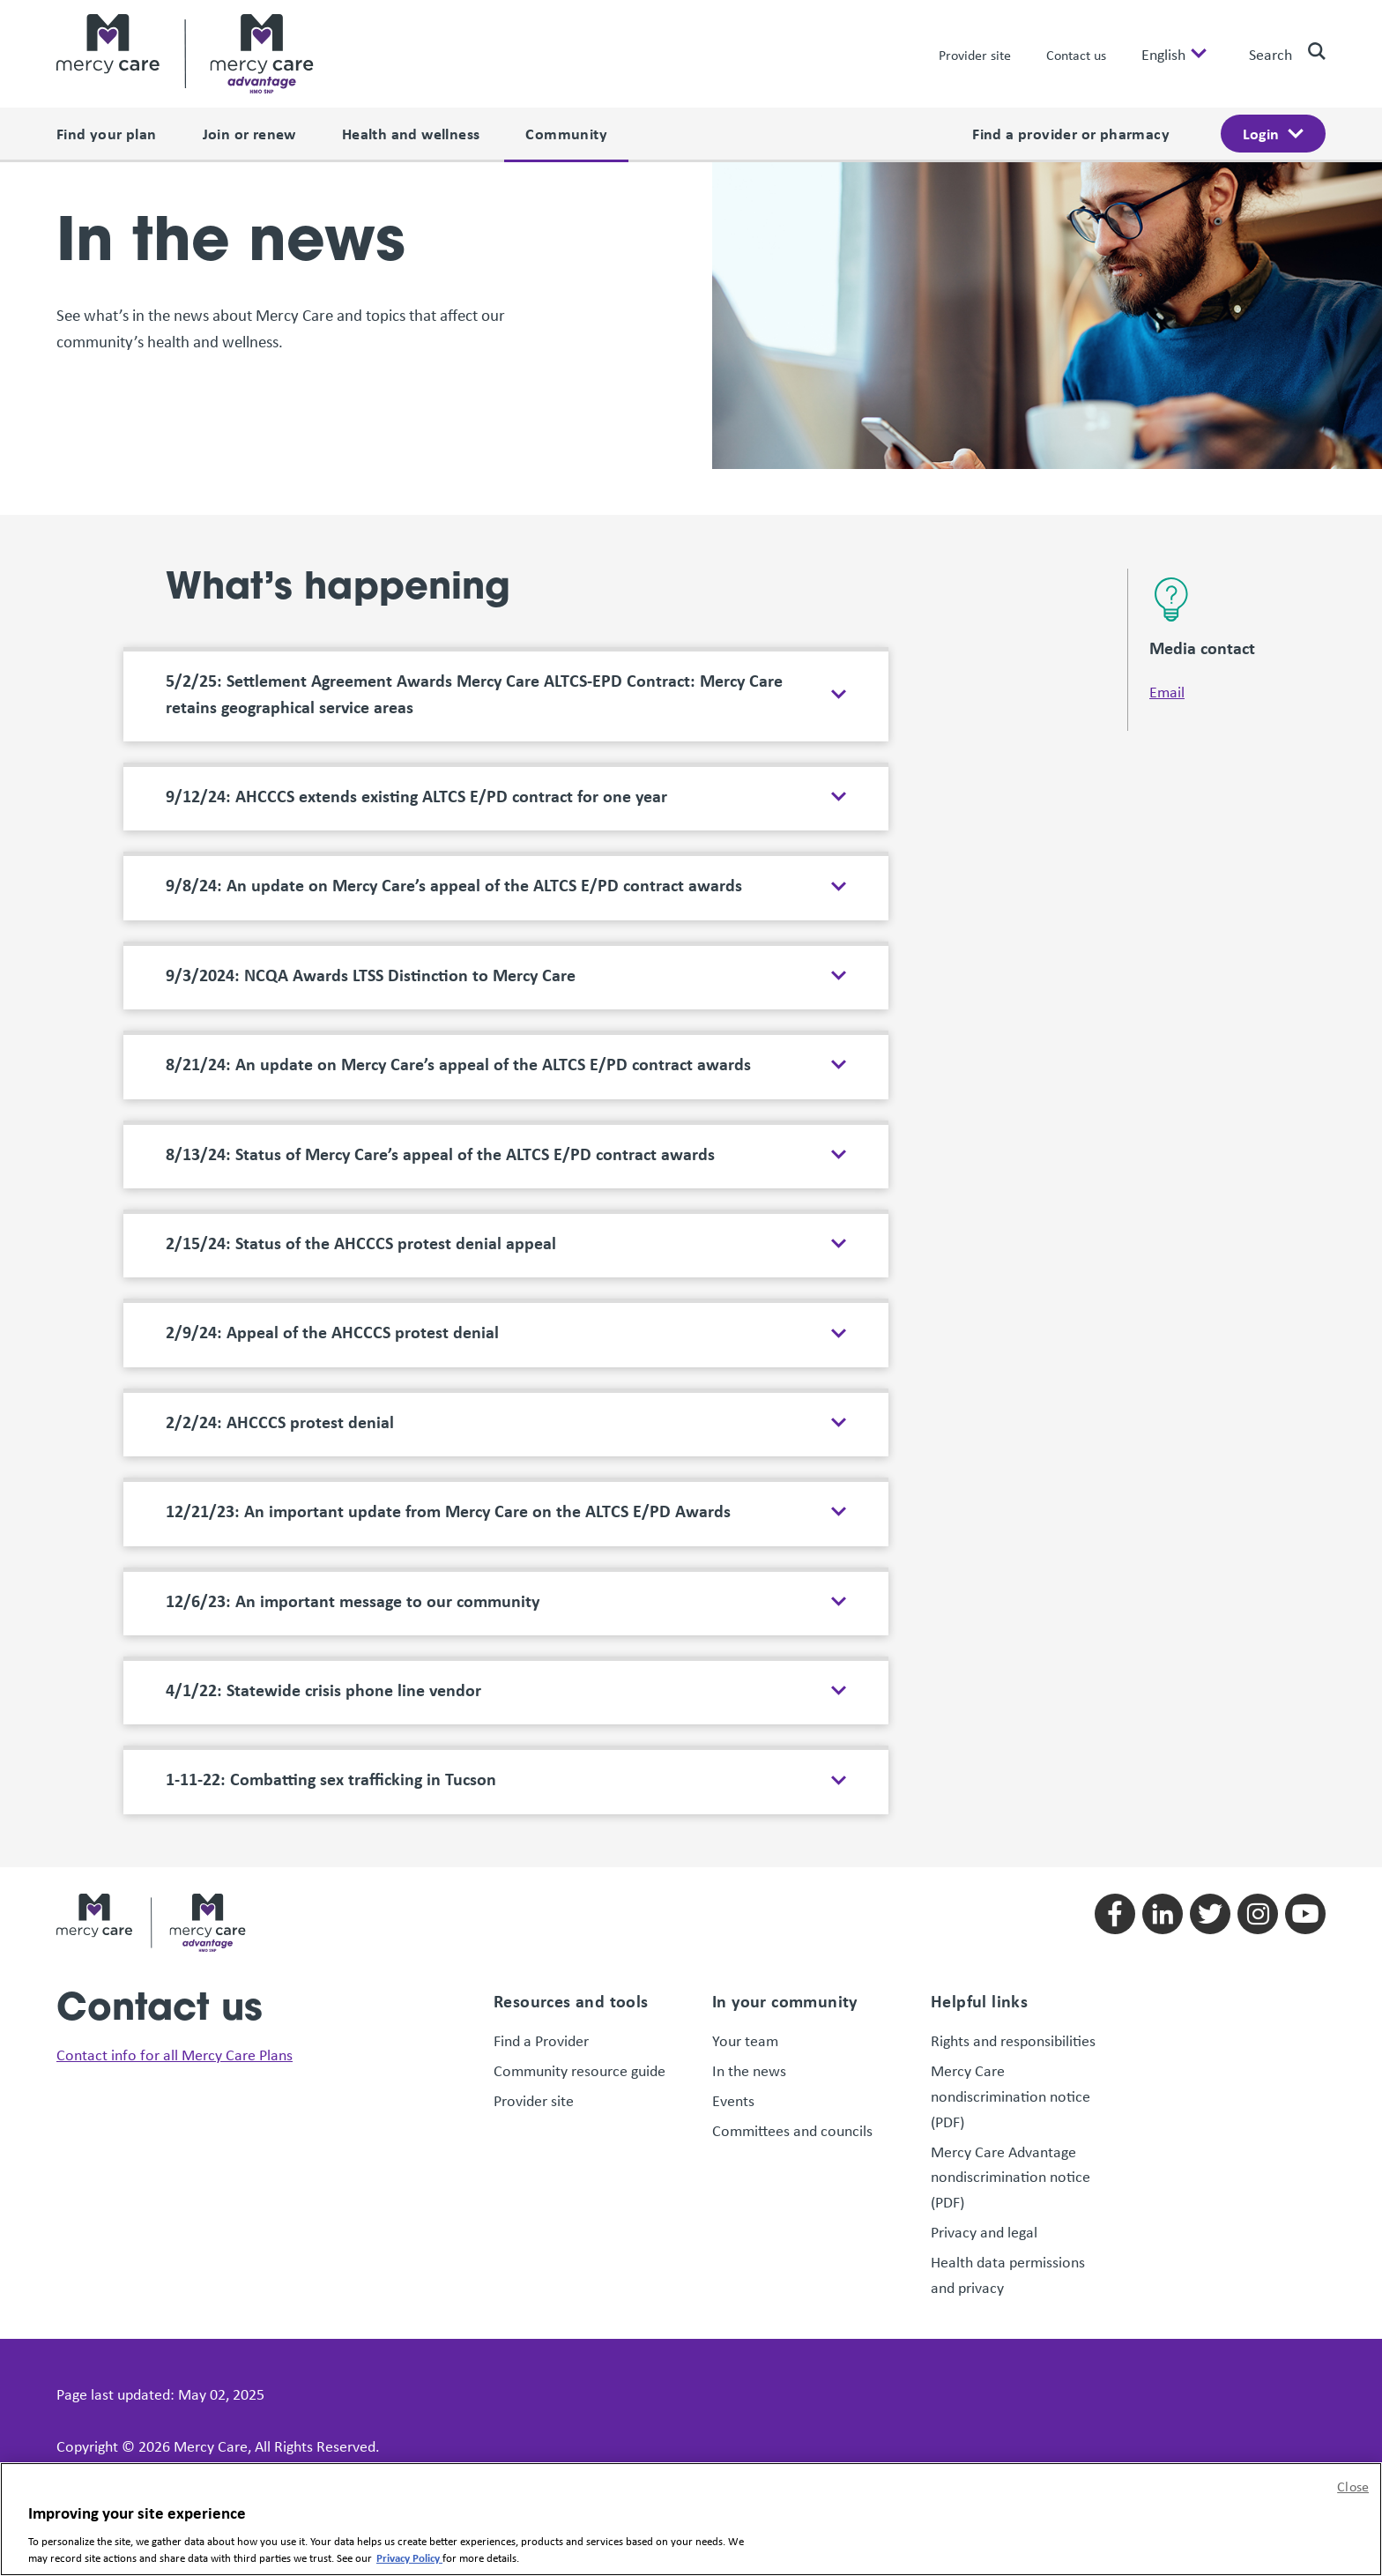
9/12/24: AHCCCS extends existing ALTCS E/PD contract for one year (416, 633)
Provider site (975, 54)
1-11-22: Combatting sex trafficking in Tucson (331, 1617)
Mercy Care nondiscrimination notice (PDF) (1010, 1933)
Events (733, 1937)
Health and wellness (411, 133)
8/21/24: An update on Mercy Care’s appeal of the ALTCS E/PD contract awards (458, 901)
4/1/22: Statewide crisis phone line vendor (325, 1527)
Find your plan (106, 133)
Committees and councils (792, 1967)
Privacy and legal (984, 2069)
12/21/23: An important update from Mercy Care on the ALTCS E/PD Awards (448, 1348)
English (1163, 53)
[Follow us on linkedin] (1162, 1751)
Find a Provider (541, 1878)
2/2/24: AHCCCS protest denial (280, 1259)
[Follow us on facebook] (1115, 1751)
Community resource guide (579, 1907)
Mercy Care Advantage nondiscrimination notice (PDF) (1010, 2014)
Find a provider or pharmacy (1071, 133)
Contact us (1076, 54)
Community (566, 133)
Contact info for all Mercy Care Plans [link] (174, 1891)
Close (1353, 2486)
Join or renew (249, 133)
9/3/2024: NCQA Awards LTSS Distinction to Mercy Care (371, 812)
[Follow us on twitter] (1210, 1751)
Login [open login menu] (1261, 133)
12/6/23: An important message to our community (352, 1438)
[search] (1310, 51)
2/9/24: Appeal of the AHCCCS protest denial (332, 1170)
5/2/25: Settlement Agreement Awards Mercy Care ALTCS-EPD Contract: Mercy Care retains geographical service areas (474, 532)
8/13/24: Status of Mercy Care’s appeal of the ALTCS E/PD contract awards (440, 991)
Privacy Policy (409, 2557)
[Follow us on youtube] (1305, 1751)
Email (1167, 529)
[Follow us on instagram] (1257, 1751)
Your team (745, 1878)
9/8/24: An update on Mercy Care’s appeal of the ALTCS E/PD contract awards (454, 723)
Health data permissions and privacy (1008, 2111)
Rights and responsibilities (1015, 1878)
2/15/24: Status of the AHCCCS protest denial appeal (361, 1080)
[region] (691, 2519)
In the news (749, 1907)
